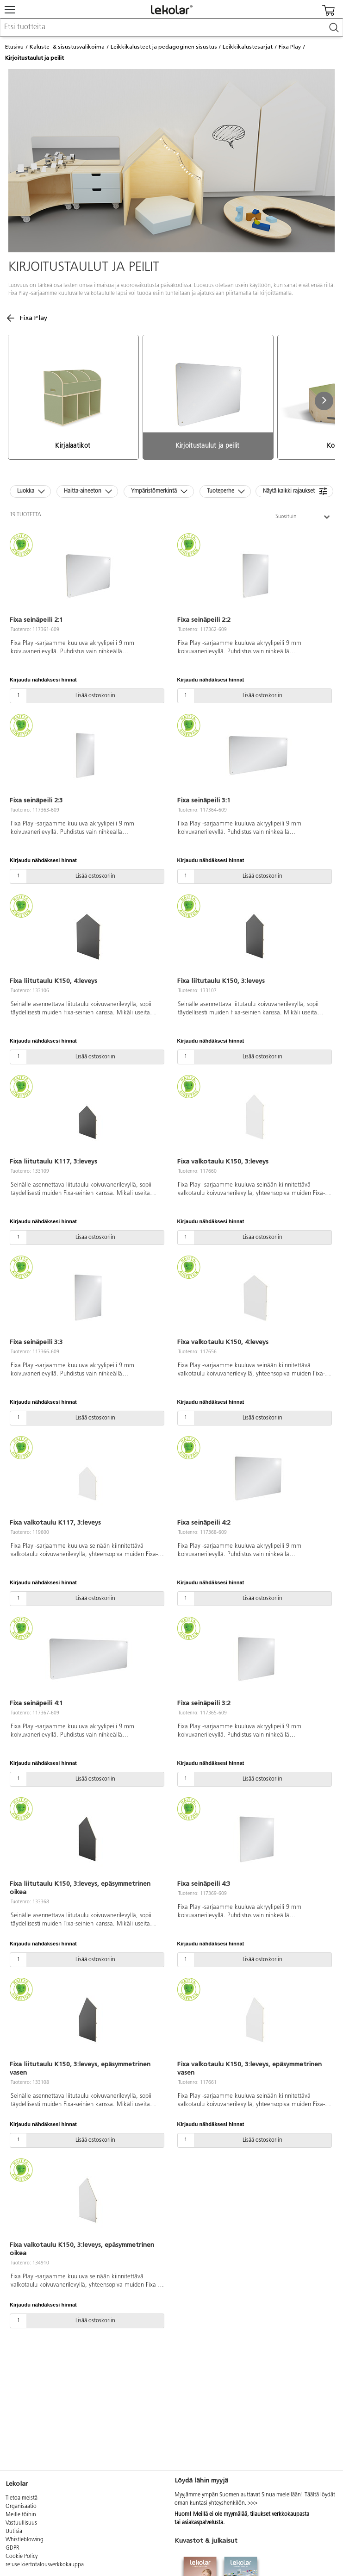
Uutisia (14, 2531)
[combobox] (171, 28)
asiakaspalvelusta (202, 2523)
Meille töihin (21, 2515)
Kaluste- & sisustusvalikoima (67, 47)
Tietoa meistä (21, 2498)
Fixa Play (290, 47)
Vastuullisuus (21, 2523)
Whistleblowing (25, 2540)
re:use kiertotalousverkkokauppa (45, 2565)
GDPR (12, 2548)
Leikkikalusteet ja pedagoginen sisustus (164, 47)
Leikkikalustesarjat (248, 47)
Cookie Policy (21, 2556)
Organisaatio (21, 2506)
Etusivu (14, 47)
